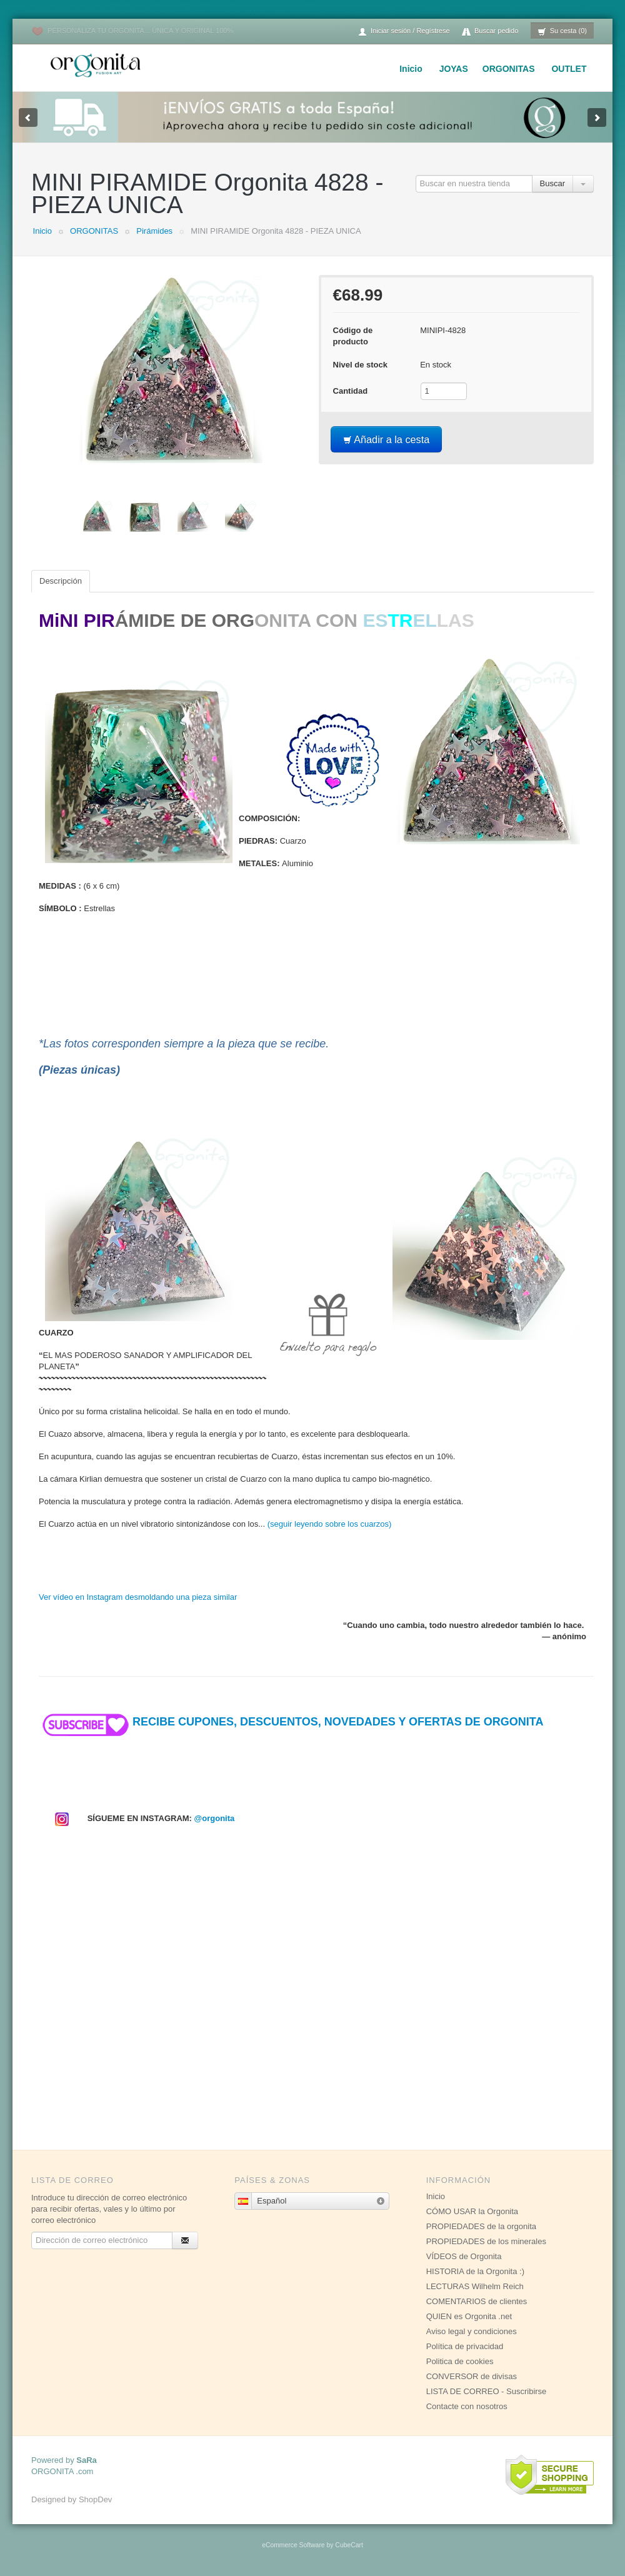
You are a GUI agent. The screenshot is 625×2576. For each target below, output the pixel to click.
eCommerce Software (293, 2545)
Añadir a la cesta (386, 439)
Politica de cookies (460, 2361)
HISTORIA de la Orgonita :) (475, 2271)
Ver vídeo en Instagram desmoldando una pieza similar (138, 1597)
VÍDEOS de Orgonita (464, 2256)
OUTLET (568, 69)
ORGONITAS (508, 69)
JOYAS (453, 69)
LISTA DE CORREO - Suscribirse (486, 2391)
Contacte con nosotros (467, 2406)
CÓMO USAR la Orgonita (472, 2211)
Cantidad (350, 391)
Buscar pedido (490, 31)
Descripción (60, 581)
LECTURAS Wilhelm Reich (475, 2286)
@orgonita (214, 1818)
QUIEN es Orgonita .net (469, 2316)
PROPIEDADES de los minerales (486, 2241)
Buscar (552, 183)
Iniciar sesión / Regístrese (403, 31)
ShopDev (95, 2499)
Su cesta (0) (562, 31)
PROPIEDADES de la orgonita (481, 2226)
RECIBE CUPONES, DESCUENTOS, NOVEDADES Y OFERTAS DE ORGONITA (291, 1721)
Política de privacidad (465, 2346)
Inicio (410, 69)
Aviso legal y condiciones (471, 2331)
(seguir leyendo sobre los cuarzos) (330, 1524)
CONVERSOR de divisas (471, 2376)
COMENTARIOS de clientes (477, 2301)
